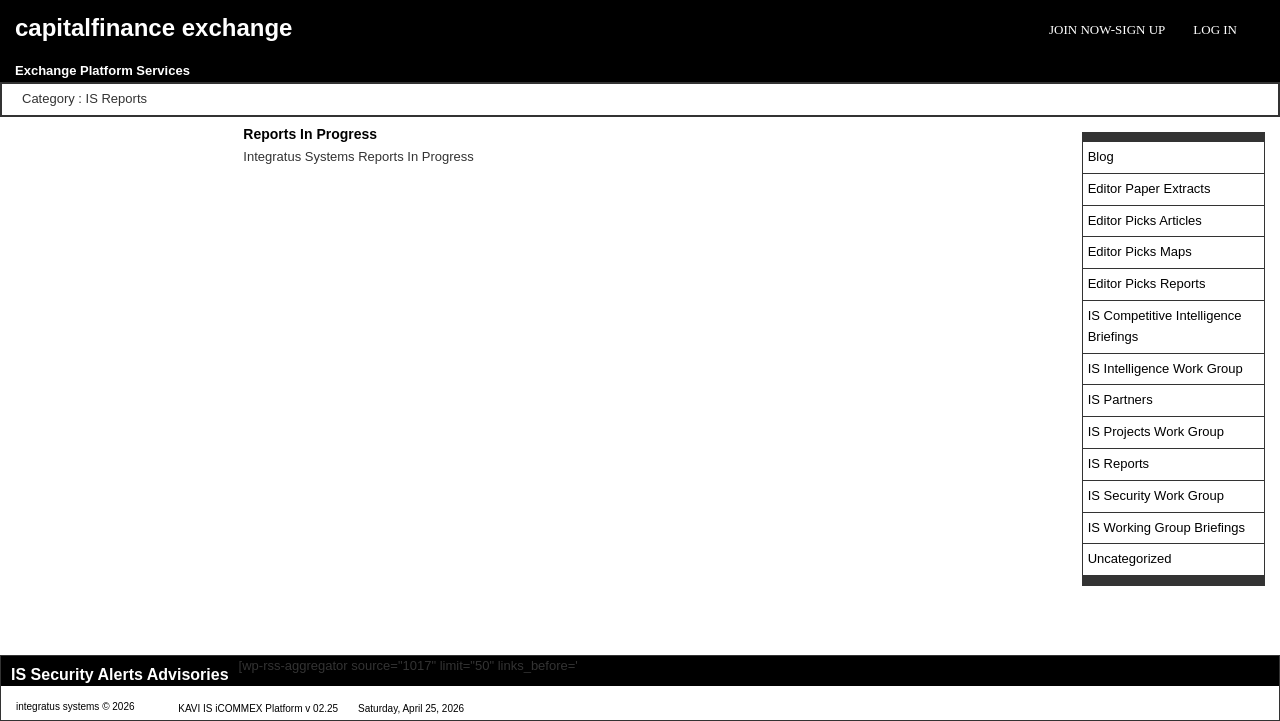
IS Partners (1120, 399)
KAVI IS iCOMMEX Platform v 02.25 (258, 708)
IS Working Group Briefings (1166, 527)
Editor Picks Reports (1147, 283)
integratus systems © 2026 (75, 706)
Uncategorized (1130, 558)
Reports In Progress (310, 134)
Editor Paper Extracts (1149, 188)
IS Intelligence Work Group (1165, 368)
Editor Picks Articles (1145, 220)
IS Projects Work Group (1156, 431)
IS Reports (1118, 463)
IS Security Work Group (1156, 495)
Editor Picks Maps (1140, 251)
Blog (1101, 156)
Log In (1215, 29)
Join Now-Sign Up (1107, 29)
